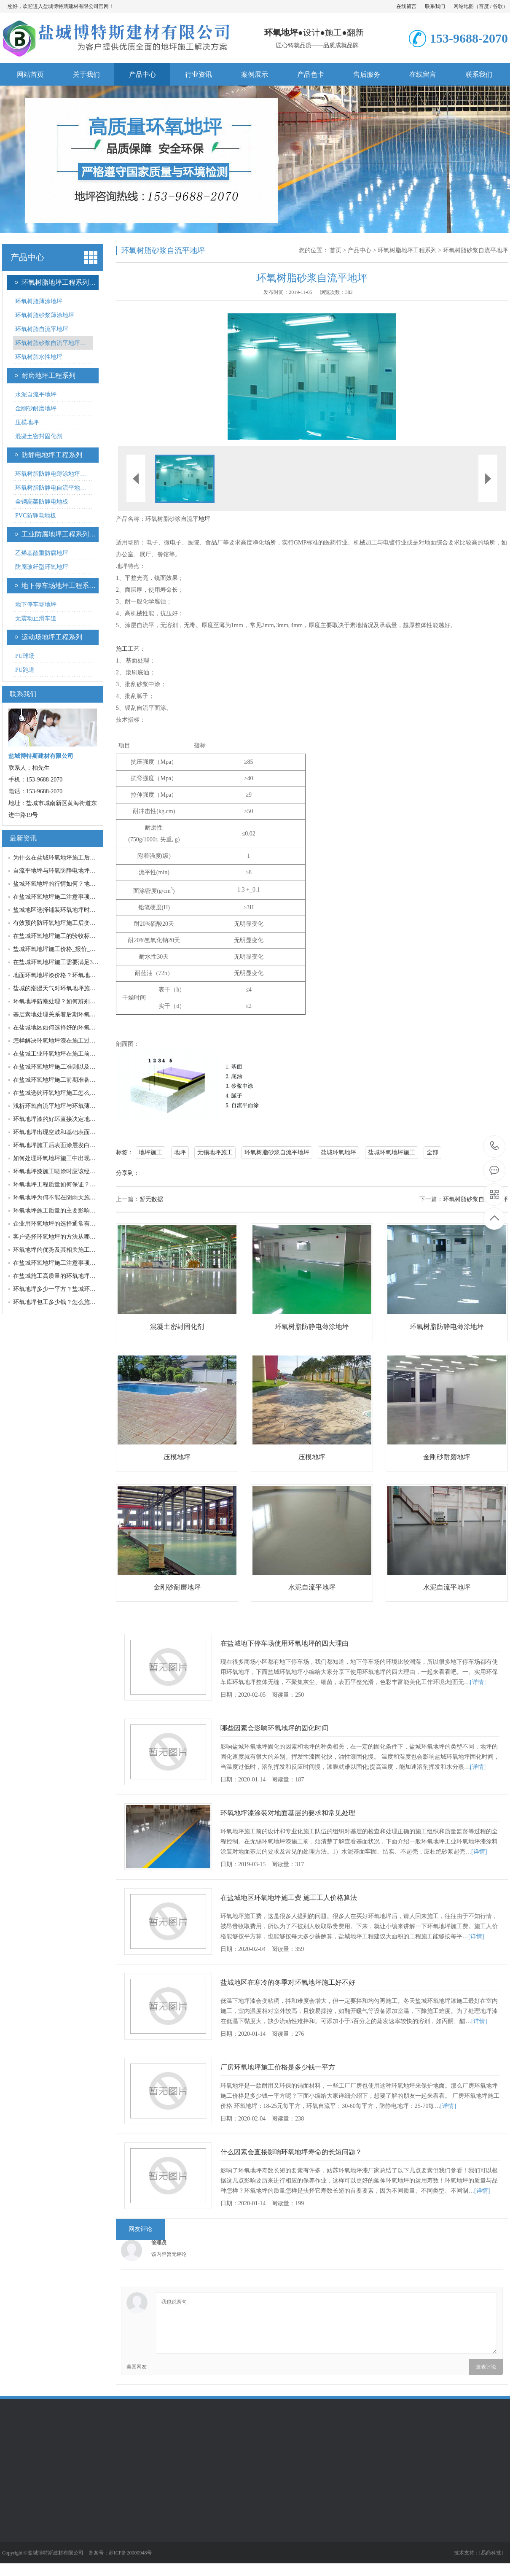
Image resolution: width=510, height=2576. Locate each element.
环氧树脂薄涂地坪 (38, 301)
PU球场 (25, 656)
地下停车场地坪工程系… (58, 585)
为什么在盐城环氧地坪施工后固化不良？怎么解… (78, 857)
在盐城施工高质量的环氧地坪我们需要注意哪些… (78, 1276)
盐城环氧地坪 (338, 1152)
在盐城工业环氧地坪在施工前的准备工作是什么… (78, 1054)
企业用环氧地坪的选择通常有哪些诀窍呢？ (69, 1224)
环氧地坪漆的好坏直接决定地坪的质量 (63, 1119)
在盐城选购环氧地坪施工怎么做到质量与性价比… (78, 1093)
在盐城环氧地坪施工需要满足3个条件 (61, 962)
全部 (432, 1152)
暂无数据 (151, 1199)
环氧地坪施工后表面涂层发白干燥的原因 (66, 1145)
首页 (335, 250)
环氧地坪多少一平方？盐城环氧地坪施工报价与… (78, 1289)
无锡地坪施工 (215, 1152)
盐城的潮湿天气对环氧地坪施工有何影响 (66, 988)
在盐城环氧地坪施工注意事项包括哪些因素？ (72, 897)
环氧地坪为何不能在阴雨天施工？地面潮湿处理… (78, 1197)
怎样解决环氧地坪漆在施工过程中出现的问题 (72, 1040)
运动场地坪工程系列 (51, 637)
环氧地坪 (281, 32)
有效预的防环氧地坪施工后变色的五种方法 (69, 923)
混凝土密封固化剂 (38, 436)
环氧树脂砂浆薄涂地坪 (44, 315)
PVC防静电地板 (35, 515)
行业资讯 (198, 74)
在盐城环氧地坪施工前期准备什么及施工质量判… (78, 1080)
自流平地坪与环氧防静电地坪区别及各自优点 (72, 871)
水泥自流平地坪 (35, 394)
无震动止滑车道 (35, 618)
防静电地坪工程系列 (51, 454)
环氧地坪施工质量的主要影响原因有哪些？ (69, 1210)
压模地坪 (27, 422)
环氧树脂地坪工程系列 (407, 250)
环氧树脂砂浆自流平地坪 (475, 250)
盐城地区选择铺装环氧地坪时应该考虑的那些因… (78, 910)
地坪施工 (150, 1152)
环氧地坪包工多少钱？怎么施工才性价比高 (69, 1302)
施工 (333, 32)
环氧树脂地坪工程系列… (58, 282)
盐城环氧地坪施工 (391, 1152)
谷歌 (498, 6)
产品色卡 (310, 74)
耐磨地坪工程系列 (48, 375)
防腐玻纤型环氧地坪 (41, 567)
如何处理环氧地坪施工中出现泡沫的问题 (66, 1158)
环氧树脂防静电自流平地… (50, 488)
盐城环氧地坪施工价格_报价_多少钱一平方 (69, 949)
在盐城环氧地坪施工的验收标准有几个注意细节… (78, 936)
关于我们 (86, 74)
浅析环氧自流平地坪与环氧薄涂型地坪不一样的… (78, 1106)
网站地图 (464, 6)
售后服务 (366, 74)
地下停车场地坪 (35, 604)
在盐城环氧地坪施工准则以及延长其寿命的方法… (78, 1067)
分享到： (128, 1173)
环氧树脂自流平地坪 (41, 329)
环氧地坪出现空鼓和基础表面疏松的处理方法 (72, 1132)
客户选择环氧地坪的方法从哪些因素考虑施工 (72, 1237)
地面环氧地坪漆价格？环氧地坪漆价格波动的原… (78, 975)
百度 (484, 6)
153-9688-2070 (494, 1146)
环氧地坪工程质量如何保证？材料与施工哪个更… (78, 1184)
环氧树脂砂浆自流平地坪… (50, 343)
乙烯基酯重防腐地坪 (41, 553)
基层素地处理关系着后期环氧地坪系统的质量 (72, 1014)
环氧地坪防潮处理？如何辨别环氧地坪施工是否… (78, 1001)
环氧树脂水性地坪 (38, 357)
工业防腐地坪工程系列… (58, 534)
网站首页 (30, 74)
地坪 (204, 519)
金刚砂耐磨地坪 (35, 408)
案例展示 (254, 74)
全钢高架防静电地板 (41, 501)
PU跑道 (25, 670)
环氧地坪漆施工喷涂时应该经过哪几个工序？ (72, 1171)
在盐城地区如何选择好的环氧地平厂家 (63, 1027)
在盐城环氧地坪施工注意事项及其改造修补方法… (78, 1263)
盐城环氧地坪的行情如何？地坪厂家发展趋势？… (78, 884)
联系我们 (435, 6)
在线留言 (406, 6)
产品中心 (142, 74)
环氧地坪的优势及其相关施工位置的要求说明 (72, 1250)
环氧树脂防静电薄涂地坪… (50, 474)
